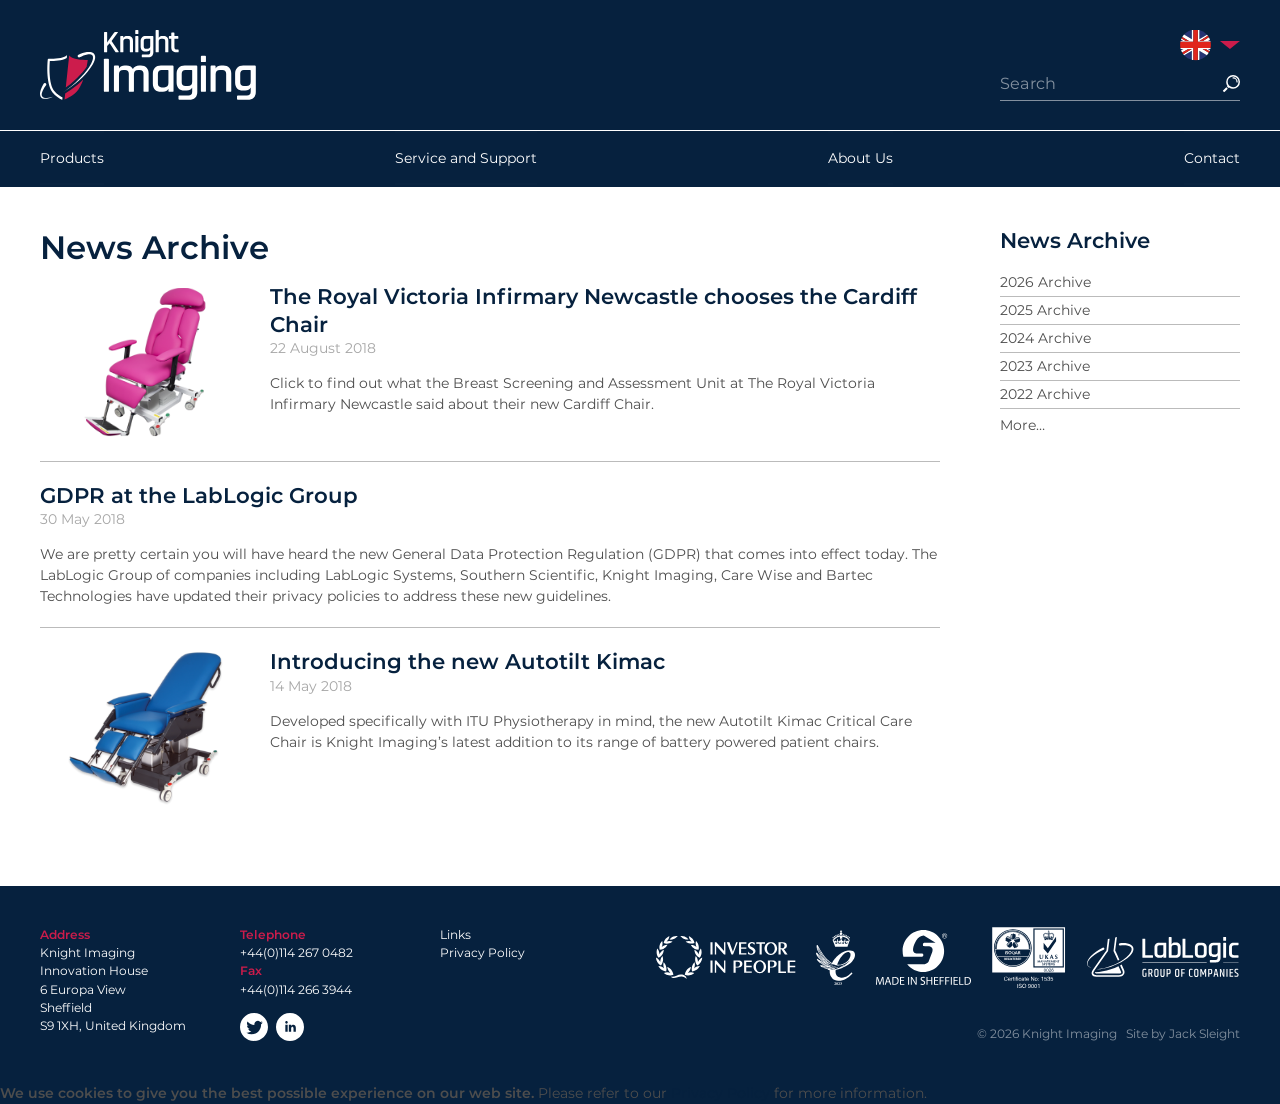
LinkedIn (290, 1027)
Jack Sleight (1204, 1033)
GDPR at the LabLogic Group (199, 495)
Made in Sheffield (923, 957)
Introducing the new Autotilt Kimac (467, 661)
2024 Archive (1045, 338)
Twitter (254, 1027)
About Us (860, 159)
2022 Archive (1045, 394)
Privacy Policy (482, 952)
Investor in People (726, 957)
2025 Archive (1045, 310)
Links (455, 934)
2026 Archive (1045, 282)
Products (72, 159)
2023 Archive (1045, 366)
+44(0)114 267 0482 (296, 952)
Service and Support (466, 159)
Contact (1212, 159)
